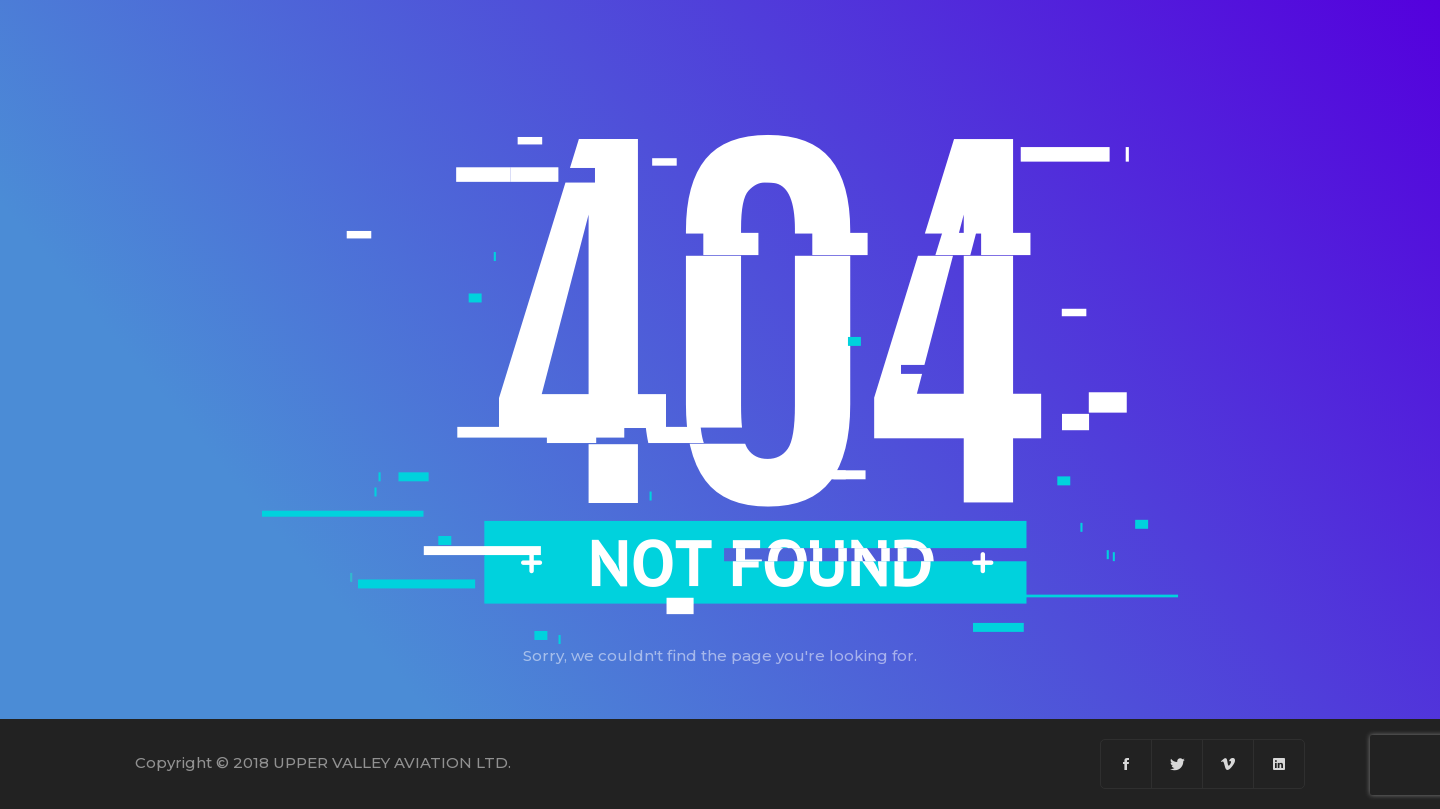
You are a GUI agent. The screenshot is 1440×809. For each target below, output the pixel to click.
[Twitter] (1177, 764)
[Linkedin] (1279, 764)
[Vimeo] (1228, 764)
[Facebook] (1126, 764)
